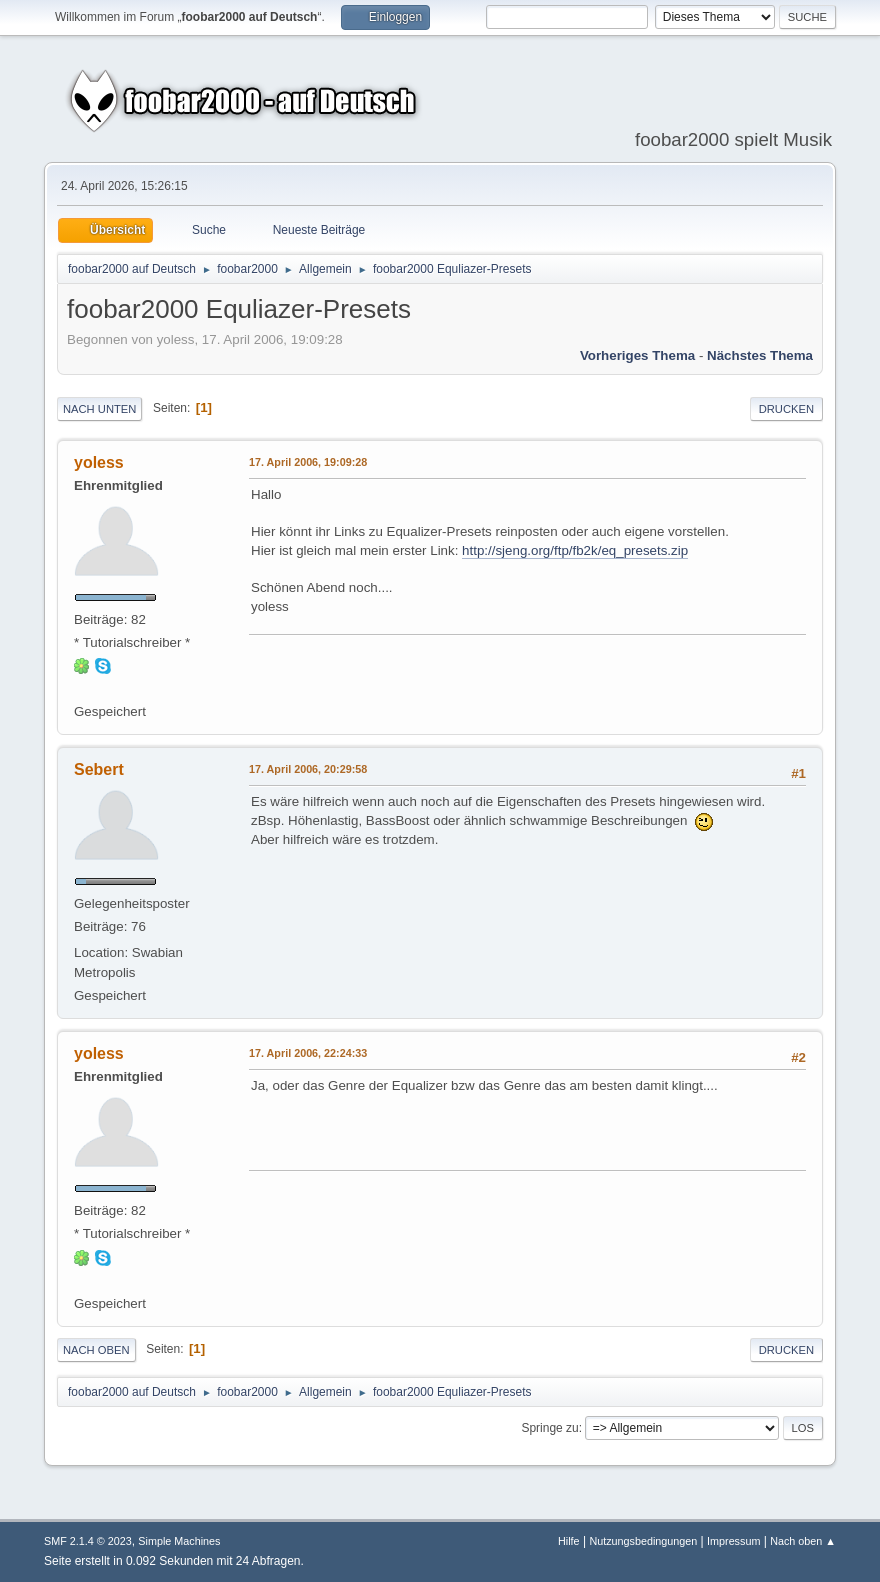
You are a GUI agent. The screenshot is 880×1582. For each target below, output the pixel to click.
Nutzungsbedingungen (643, 1541)
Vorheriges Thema (637, 355)
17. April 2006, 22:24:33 (308, 1053)
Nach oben (96, 1350)
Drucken (786, 409)
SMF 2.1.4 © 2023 (88, 1541)
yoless (99, 462)
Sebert (99, 769)
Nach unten (99, 409)
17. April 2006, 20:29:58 (308, 769)
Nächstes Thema (760, 355)
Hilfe (569, 1541)
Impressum (733, 1541)
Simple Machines (179, 1541)
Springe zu (549, 1428)
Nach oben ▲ (803, 1541)
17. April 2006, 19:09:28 (308, 462)
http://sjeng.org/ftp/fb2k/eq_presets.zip (575, 550)
